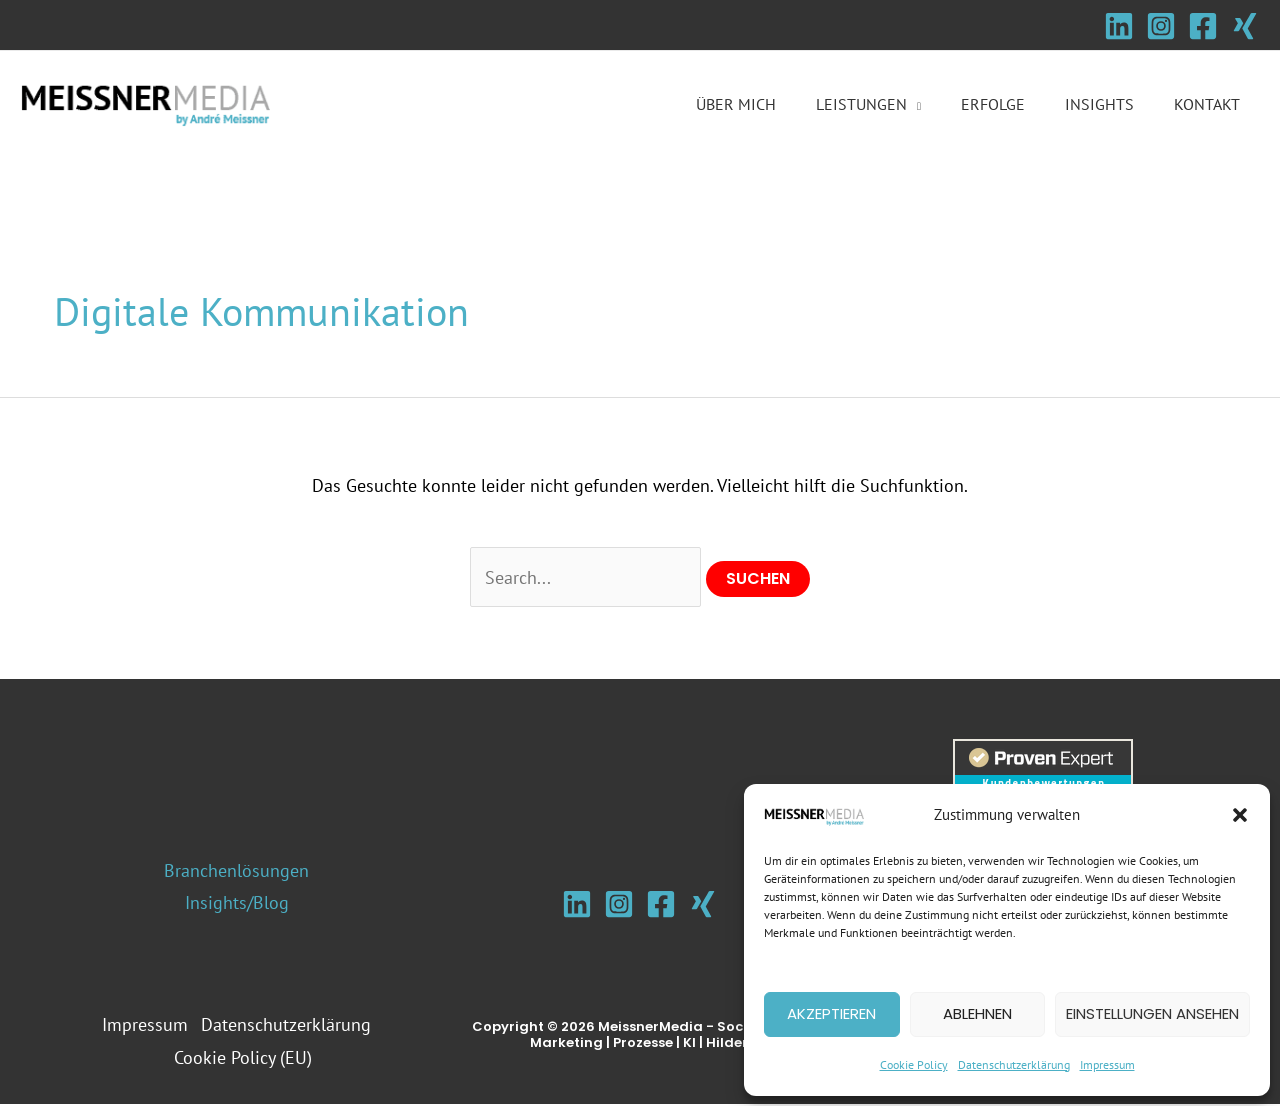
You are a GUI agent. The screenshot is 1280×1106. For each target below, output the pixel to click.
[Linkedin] (1119, 26)
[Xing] (1245, 26)
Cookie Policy (914, 1064)
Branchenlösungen (236, 871)
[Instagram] (1161, 26)
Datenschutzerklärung (1014, 1064)
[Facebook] (1203, 26)
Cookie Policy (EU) (245, 1058)
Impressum (1107, 1064)
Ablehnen (977, 1013)
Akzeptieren (831, 1013)
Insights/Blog (237, 903)
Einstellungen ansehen (1152, 1013)
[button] (1240, 815)
